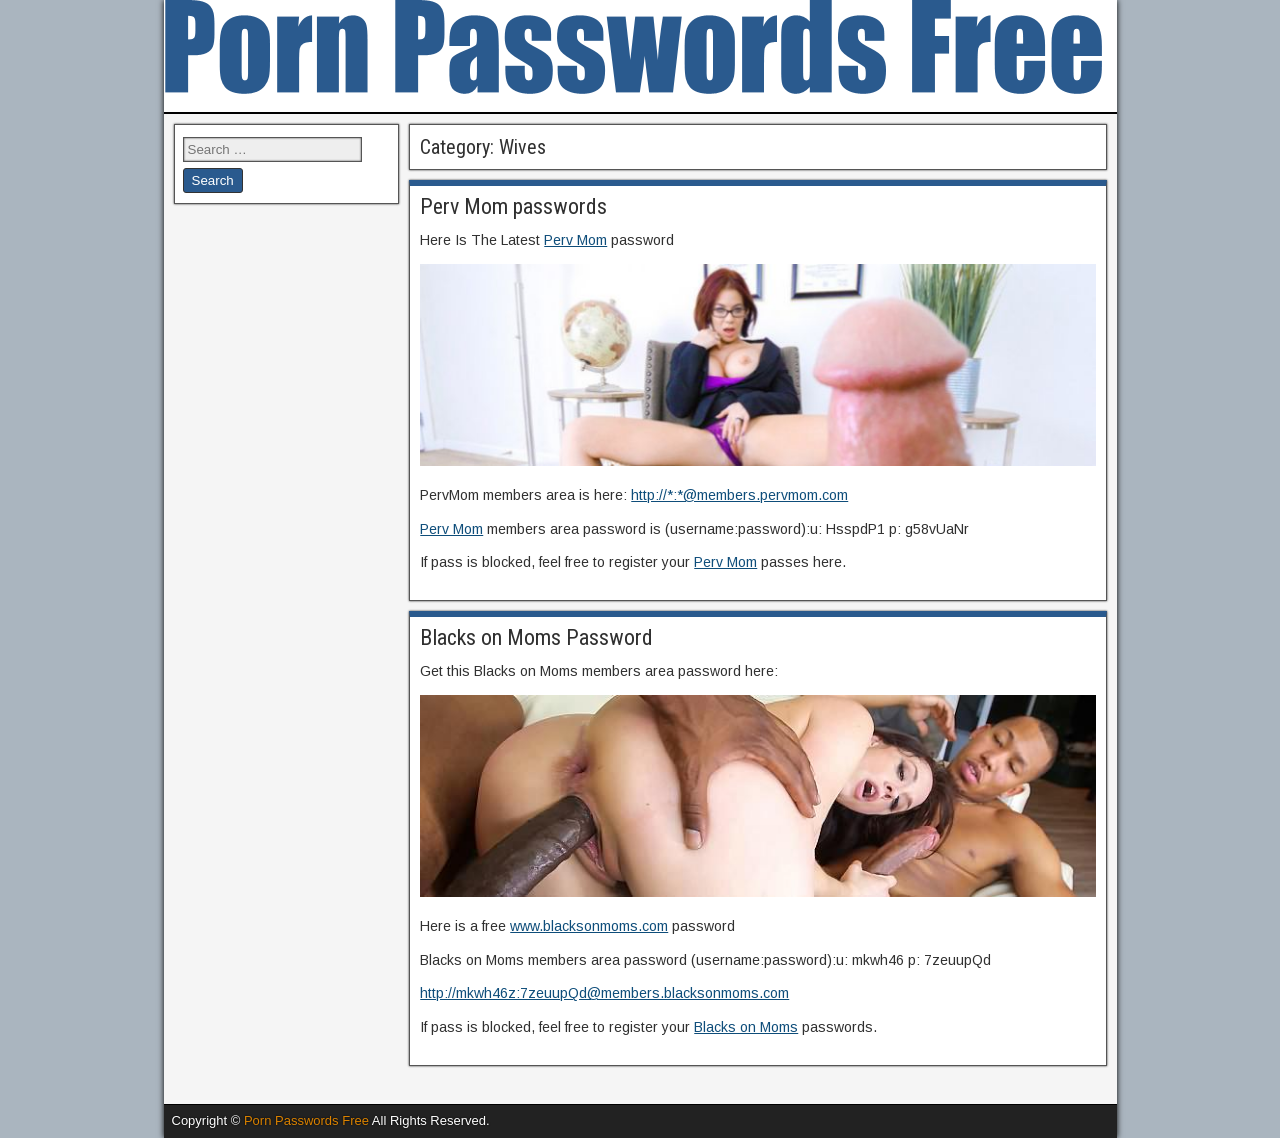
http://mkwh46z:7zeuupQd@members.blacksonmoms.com (604, 993)
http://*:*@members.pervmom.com (739, 495)
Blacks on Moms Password (536, 637)
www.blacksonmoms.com (589, 926)
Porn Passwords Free (306, 1120)
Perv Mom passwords (513, 206)
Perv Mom (575, 240)
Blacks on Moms (746, 1027)
